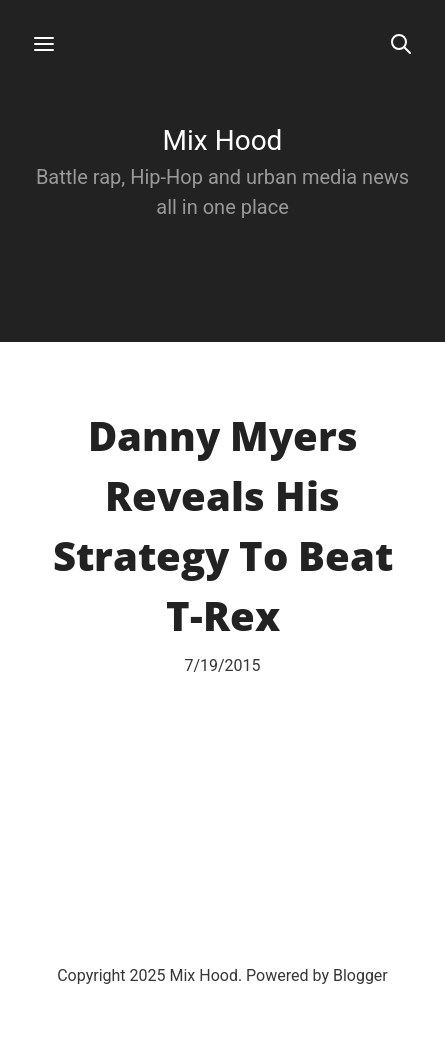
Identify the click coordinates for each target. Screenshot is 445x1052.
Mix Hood (223, 140)
